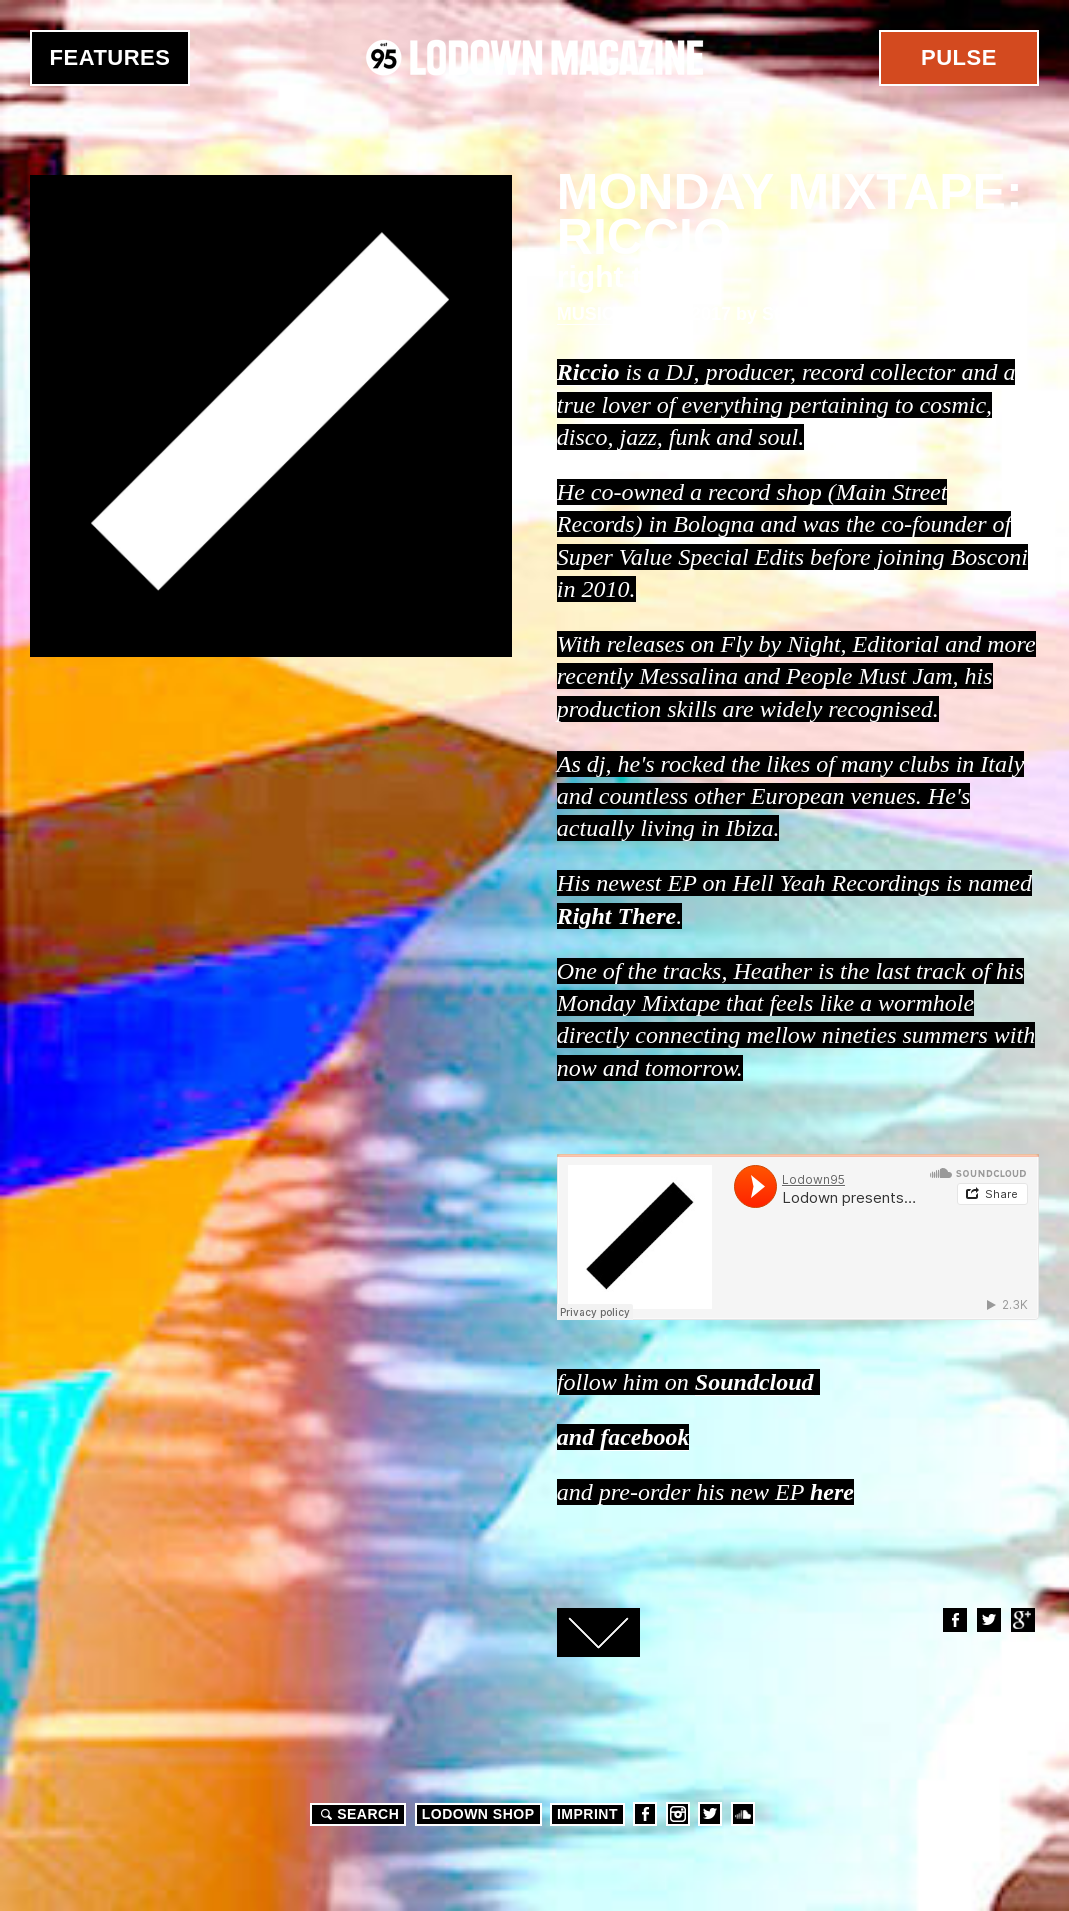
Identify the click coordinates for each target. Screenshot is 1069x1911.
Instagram (678, 1814)
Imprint (587, 1814)
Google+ (1022, 1620)
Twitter (988, 1620)
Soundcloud (754, 1382)
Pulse (959, 57)
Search (357, 1814)
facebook (644, 1437)
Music (586, 314)
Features (110, 57)
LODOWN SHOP (478, 1814)
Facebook (954, 1620)
